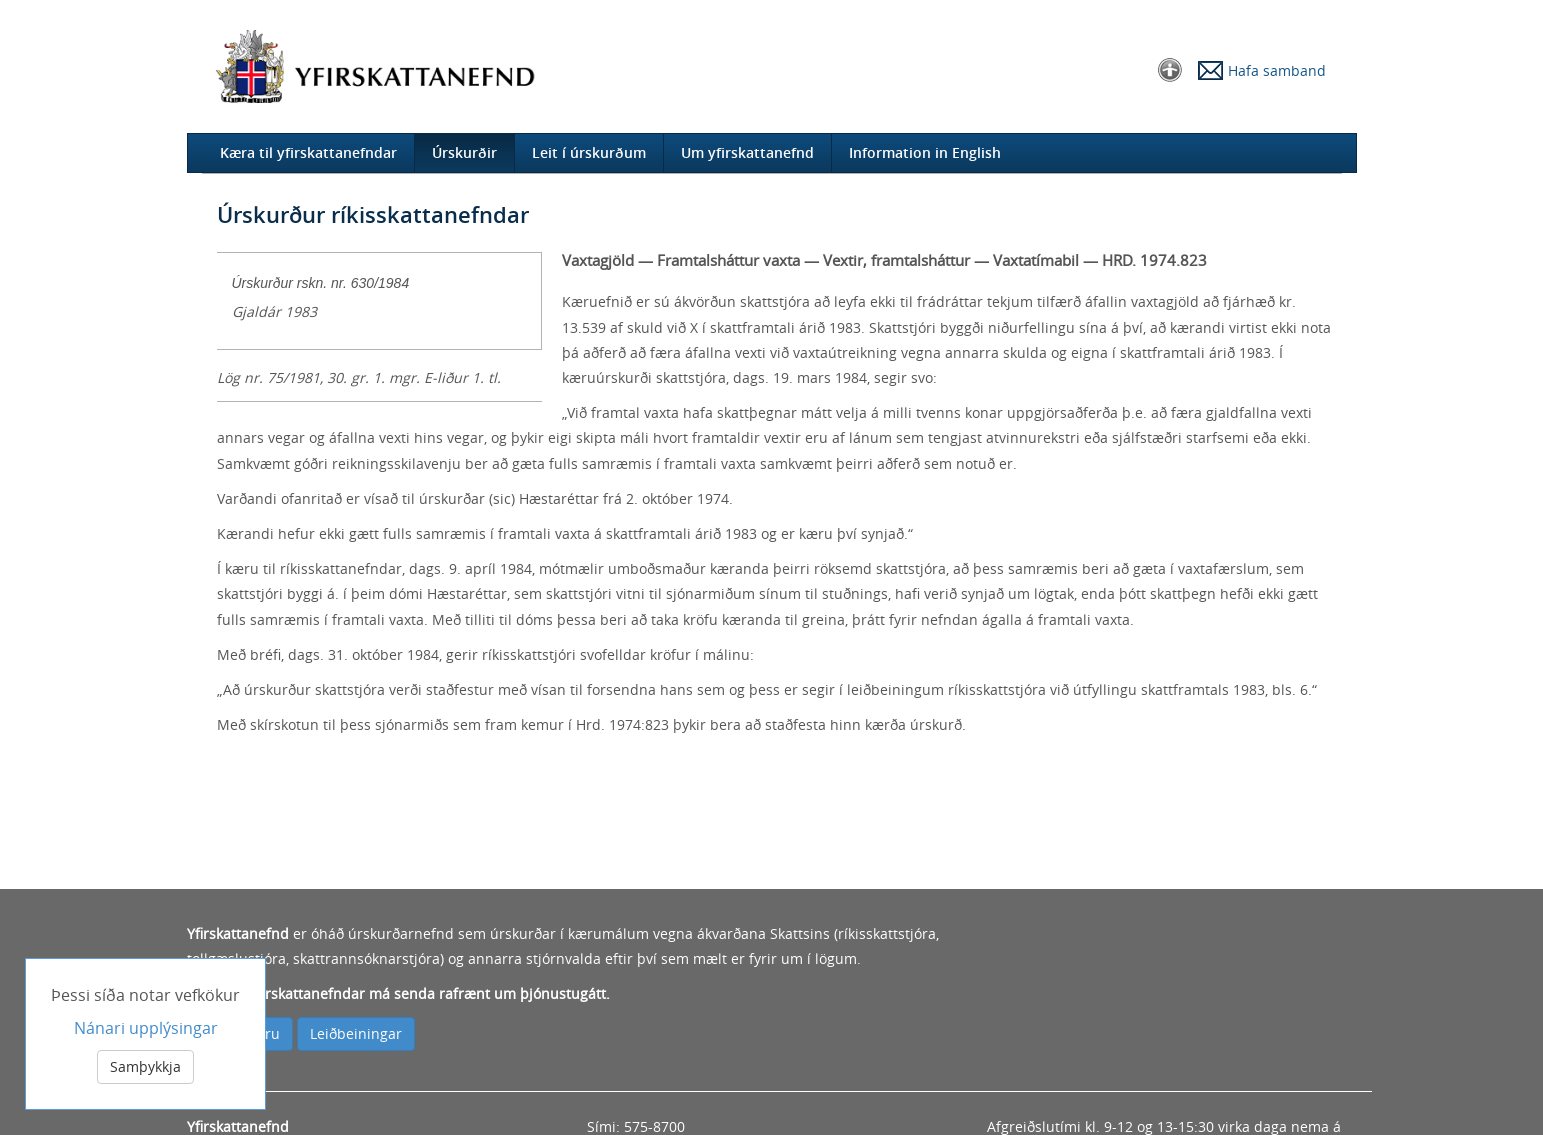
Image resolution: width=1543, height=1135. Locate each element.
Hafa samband (1277, 70)
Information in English (925, 152)
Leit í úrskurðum (589, 152)
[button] (1170, 68)
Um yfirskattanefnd (747, 152)
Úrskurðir (464, 152)
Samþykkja (145, 1067)
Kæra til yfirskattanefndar (308, 152)
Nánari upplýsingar (146, 1029)
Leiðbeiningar (356, 1033)
